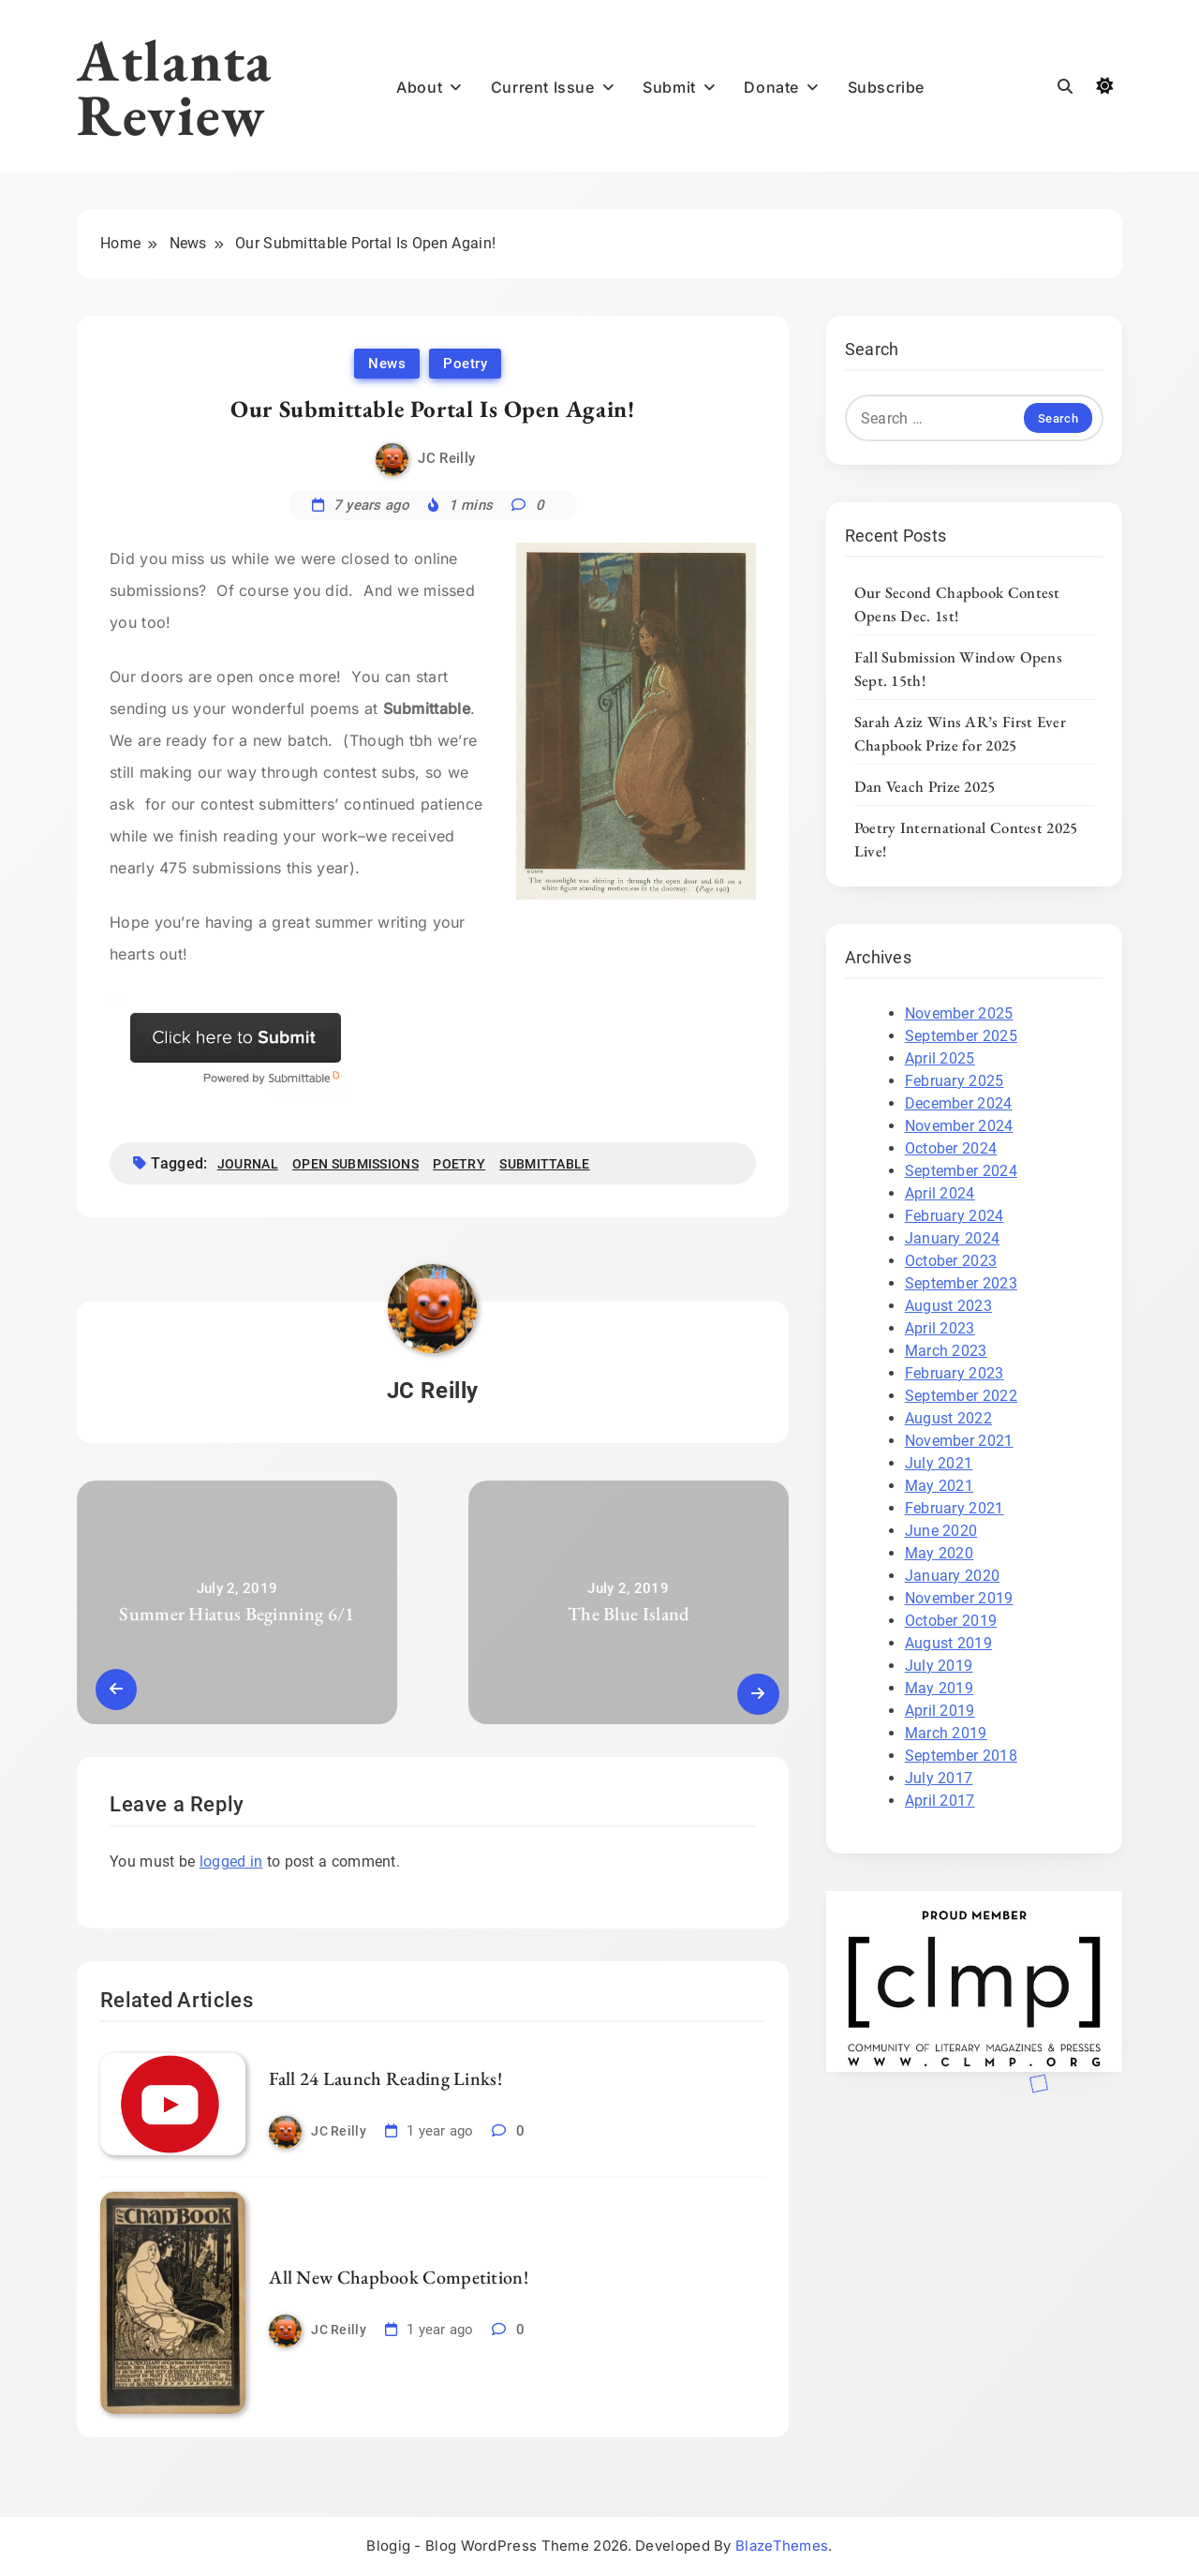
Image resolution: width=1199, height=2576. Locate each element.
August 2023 (948, 1306)
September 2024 (961, 1171)
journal (247, 1163)
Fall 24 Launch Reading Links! (385, 2078)
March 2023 (946, 1351)
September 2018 (961, 1755)
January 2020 (952, 1576)
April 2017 (940, 1800)
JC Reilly (446, 458)
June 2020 (941, 1531)
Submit (669, 87)
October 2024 (951, 1148)
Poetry (465, 363)
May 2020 (939, 1553)
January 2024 (952, 1238)
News (387, 363)
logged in (231, 1861)
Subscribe (886, 87)
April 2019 (940, 1711)
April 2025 (940, 1058)
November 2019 (959, 1598)
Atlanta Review (175, 87)
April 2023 (940, 1328)
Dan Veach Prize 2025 (925, 786)
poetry (459, 1163)
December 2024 (959, 1103)
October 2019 (951, 1621)
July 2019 (939, 1666)
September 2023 (961, 1283)
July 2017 (939, 1778)
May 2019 (939, 1688)
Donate (771, 87)
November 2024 (959, 1126)
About (419, 87)
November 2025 (959, 1013)
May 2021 (939, 1486)
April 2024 (940, 1193)
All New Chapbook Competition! (398, 2277)
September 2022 (961, 1396)
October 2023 (951, 1261)
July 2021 (939, 1463)
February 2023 (954, 1373)
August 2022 (948, 1418)
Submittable (544, 1163)
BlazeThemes (781, 2545)
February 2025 (954, 1081)
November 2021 (959, 1441)
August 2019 (948, 1643)
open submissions (355, 1163)
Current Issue (543, 87)
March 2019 (946, 1733)
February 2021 (954, 1508)
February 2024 (954, 1216)
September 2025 (961, 1036)
